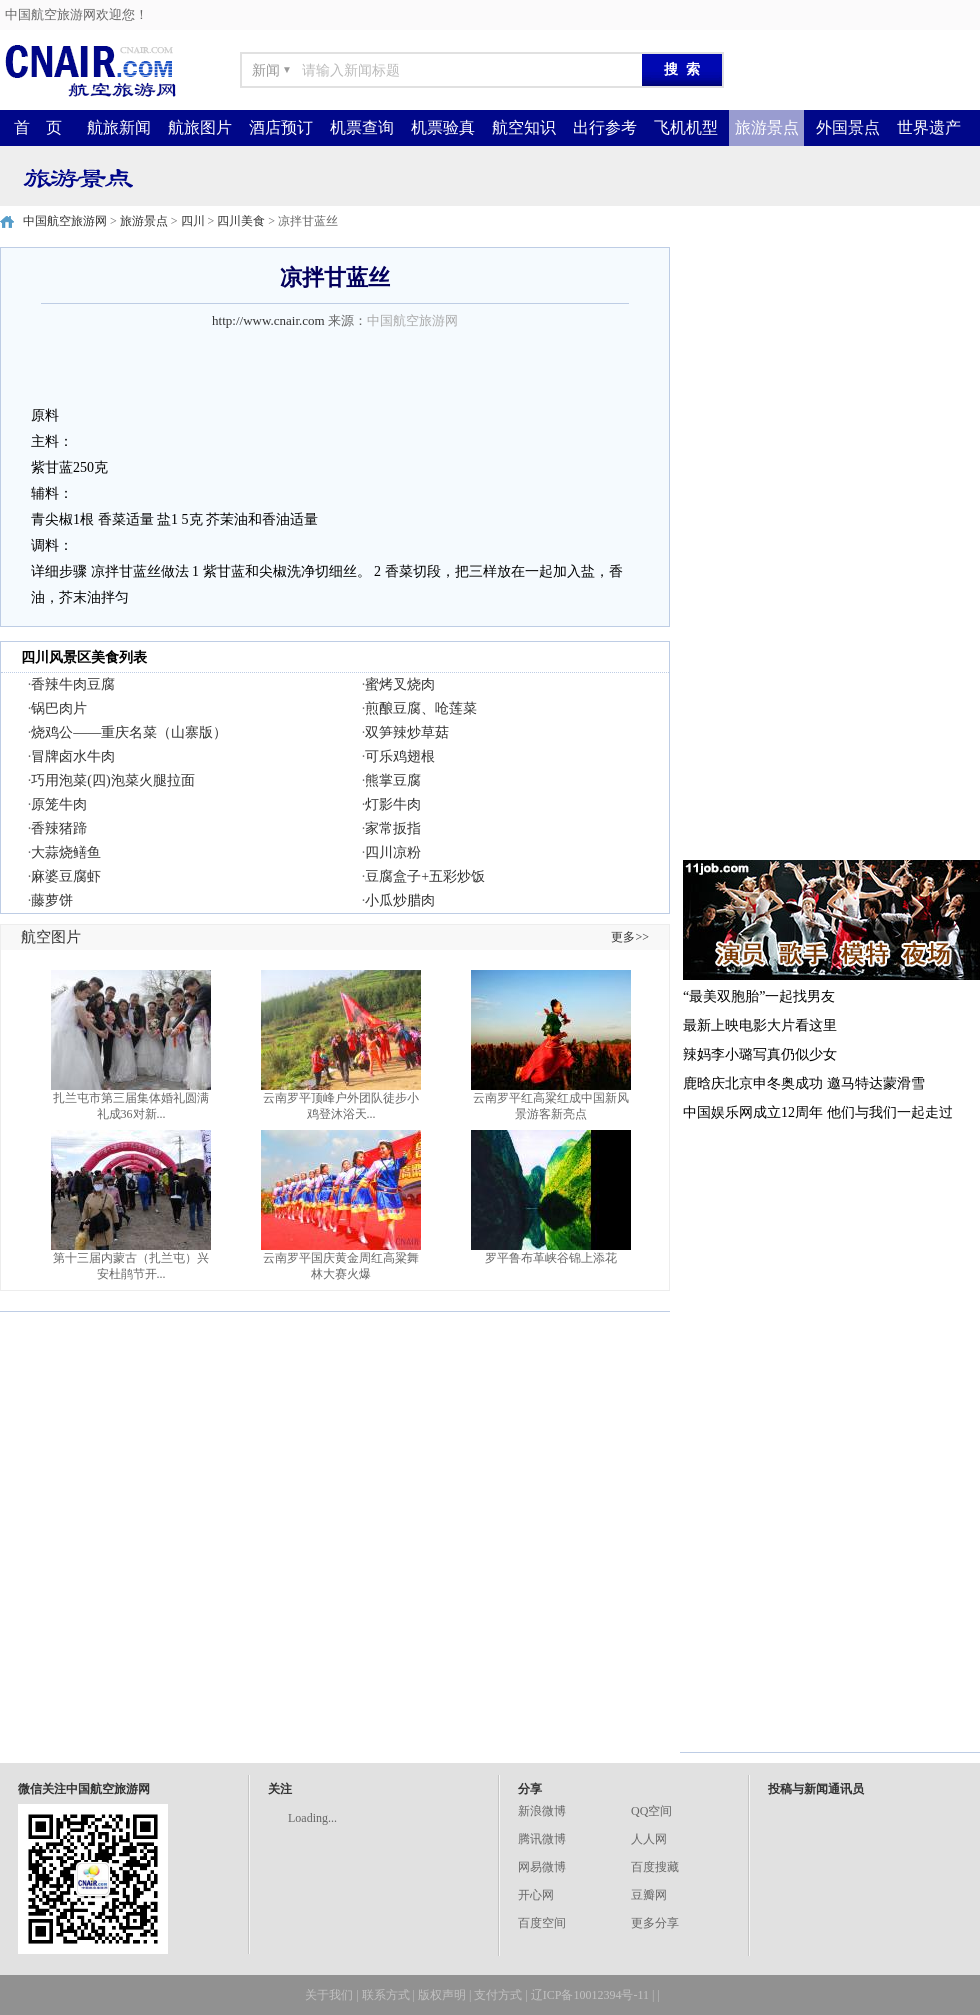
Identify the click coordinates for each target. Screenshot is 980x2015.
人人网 (649, 1839)
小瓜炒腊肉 (400, 900)
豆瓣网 (649, 1895)
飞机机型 (686, 127)
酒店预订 (281, 127)
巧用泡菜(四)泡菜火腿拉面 (112, 780)
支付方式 (498, 1995)
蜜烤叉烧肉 (400, 684)
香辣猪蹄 (59, 828)
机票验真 (443, 127)
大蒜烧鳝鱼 (66, 852)
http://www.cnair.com (268, 320)
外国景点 (848, 127)
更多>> (630, 937)
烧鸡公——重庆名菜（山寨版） (129, 732)
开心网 (536, 1895)
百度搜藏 (655, 1867)
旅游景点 (767, 127)
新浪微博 (542, 1811)
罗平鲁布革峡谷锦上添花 (551, 1258)
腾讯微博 (542, 1839)
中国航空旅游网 (65, 221)
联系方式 (386, 1995)
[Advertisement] (768, 547)
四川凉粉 (393, 852)
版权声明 (442, 1995)
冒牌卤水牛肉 (73, 756)
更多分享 (655, 1923)
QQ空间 (651, 1811)
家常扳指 (393, 828)
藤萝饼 (52, 900)
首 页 (38, 127)
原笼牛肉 (59, 804)
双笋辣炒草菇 (407, 732)
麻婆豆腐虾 (66, 876)
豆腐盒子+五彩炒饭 (425, 876)
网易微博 (542, 1867)
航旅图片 (200, 127)
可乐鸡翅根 (400, 756)
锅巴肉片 (59, 708)
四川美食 (241, 221)
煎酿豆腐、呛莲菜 (421, 708)
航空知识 (524, 127)
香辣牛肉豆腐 (73, 684)
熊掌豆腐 (393, 780)
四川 (193, 221)
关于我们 (329, 1995)
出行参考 (605, 127)
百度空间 (542, 1923)
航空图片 (51, 937)
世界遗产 (929, 127)
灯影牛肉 (393, 804)
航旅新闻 (119, 127)
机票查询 (362, 127)
